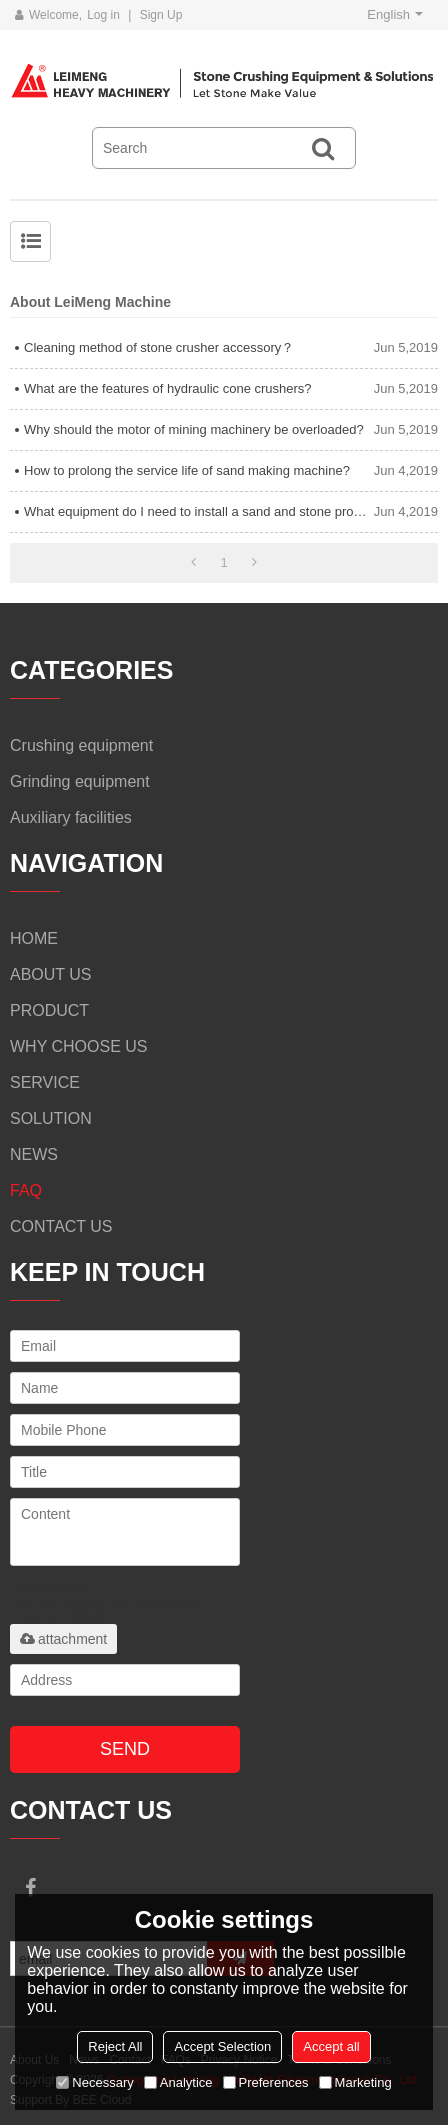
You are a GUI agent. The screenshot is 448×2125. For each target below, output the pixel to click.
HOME (34, 938)
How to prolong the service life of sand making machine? (187, 470)
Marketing (355, 2082)
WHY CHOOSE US (79, 1046)
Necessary (94, 2082)
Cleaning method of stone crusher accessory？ (159, 347)
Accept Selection (222, 2046)
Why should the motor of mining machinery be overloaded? (194, 429)
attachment (63, 1639)
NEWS (34, 1154)
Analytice (178, 2082)
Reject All (115, 2046)
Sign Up (161, 15)
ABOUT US (51, 974)
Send (125, 1749)
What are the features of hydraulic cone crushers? (168, 388)
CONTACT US (61, 1226)
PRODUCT (49, 1010)
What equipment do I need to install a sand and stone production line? (199, 511)
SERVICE (45, 1082)
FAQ (26, 1190)
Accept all (331, 2046)
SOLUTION (51, 1118)
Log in (103, 15)
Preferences (266, 2082)
